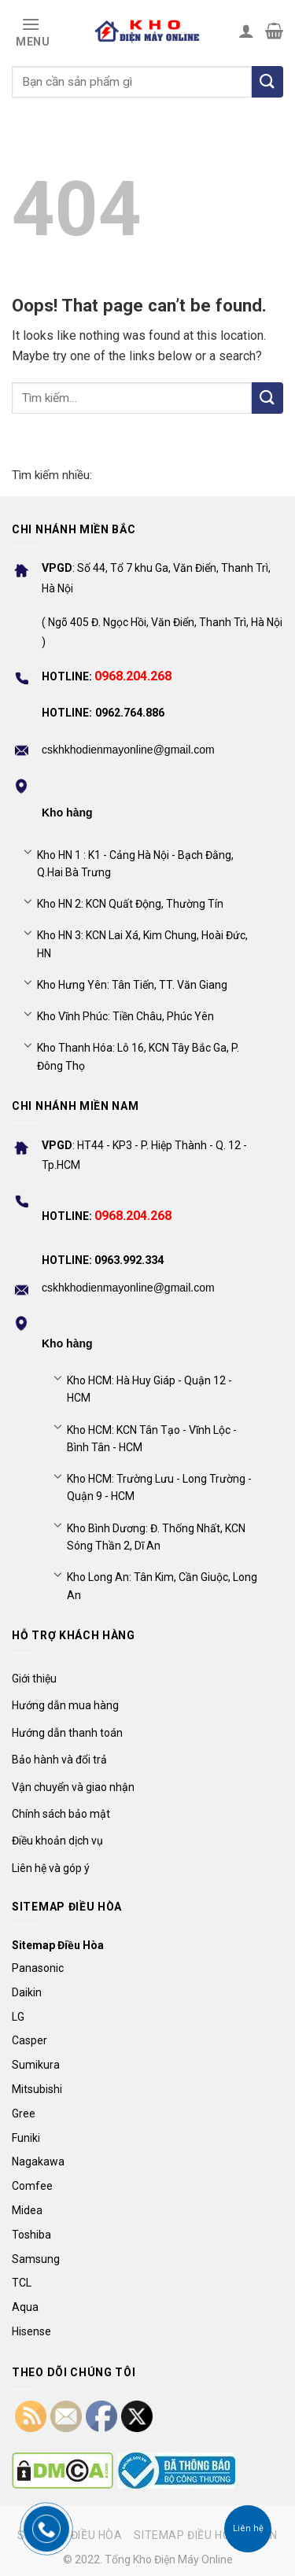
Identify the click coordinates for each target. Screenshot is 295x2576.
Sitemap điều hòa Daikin (206, 2535)
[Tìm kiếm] (267, 82)
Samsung (36, 2259)
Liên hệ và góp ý (51, 1868)
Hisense (31, 2331)
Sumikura (36, 2064)
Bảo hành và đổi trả (59, 1759)
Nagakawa (38, 2161)
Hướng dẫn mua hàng (65, 1705)
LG (18, 2016)
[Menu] (31, 31)
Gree (23, 2113)
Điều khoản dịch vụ (57, 1840)
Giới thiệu (34, 1678)
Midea (27, 2210)
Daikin (27, 1992)
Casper (29, 2040)
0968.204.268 (132, 676)
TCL (21, 2282)
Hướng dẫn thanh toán (67, 1733)
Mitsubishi (37, 2089)
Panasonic (38, 1968)
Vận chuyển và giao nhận (73, 1787)
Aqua (25, 2307)
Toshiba (31, 2234)
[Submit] (267, 398)
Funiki (26, 2138)
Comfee (32, 2186)
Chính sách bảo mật (61, 1814)
